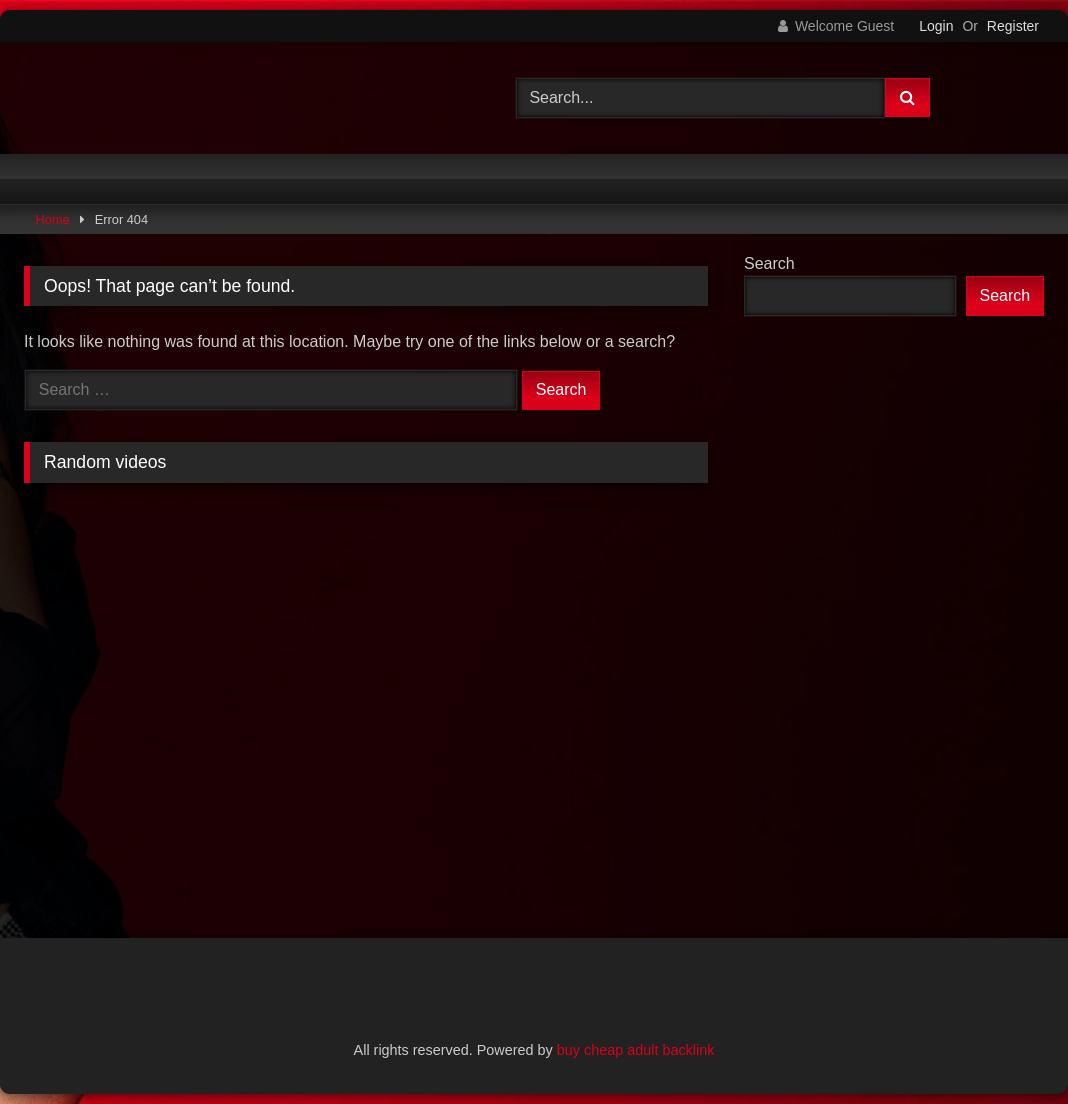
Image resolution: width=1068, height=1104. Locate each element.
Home (53, 219)
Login (936, 26)
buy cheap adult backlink (636, 1050)
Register (1013, 26)
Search (769, 263)
